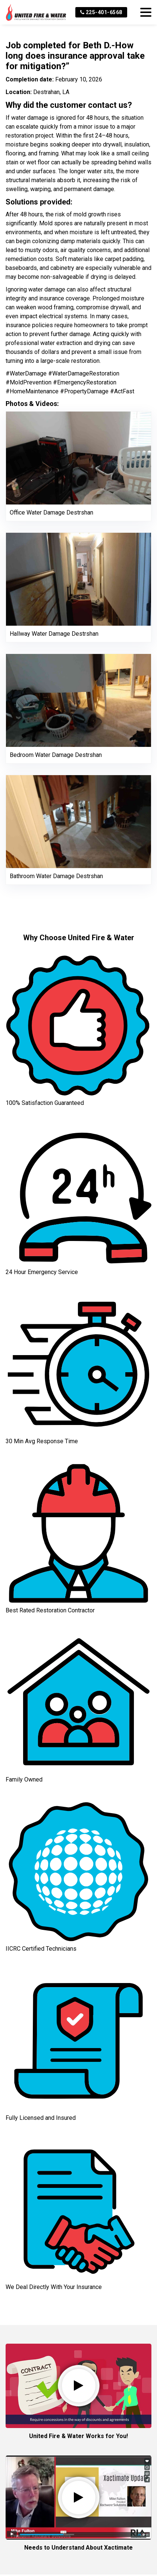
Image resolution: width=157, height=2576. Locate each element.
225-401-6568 (101, 12)
